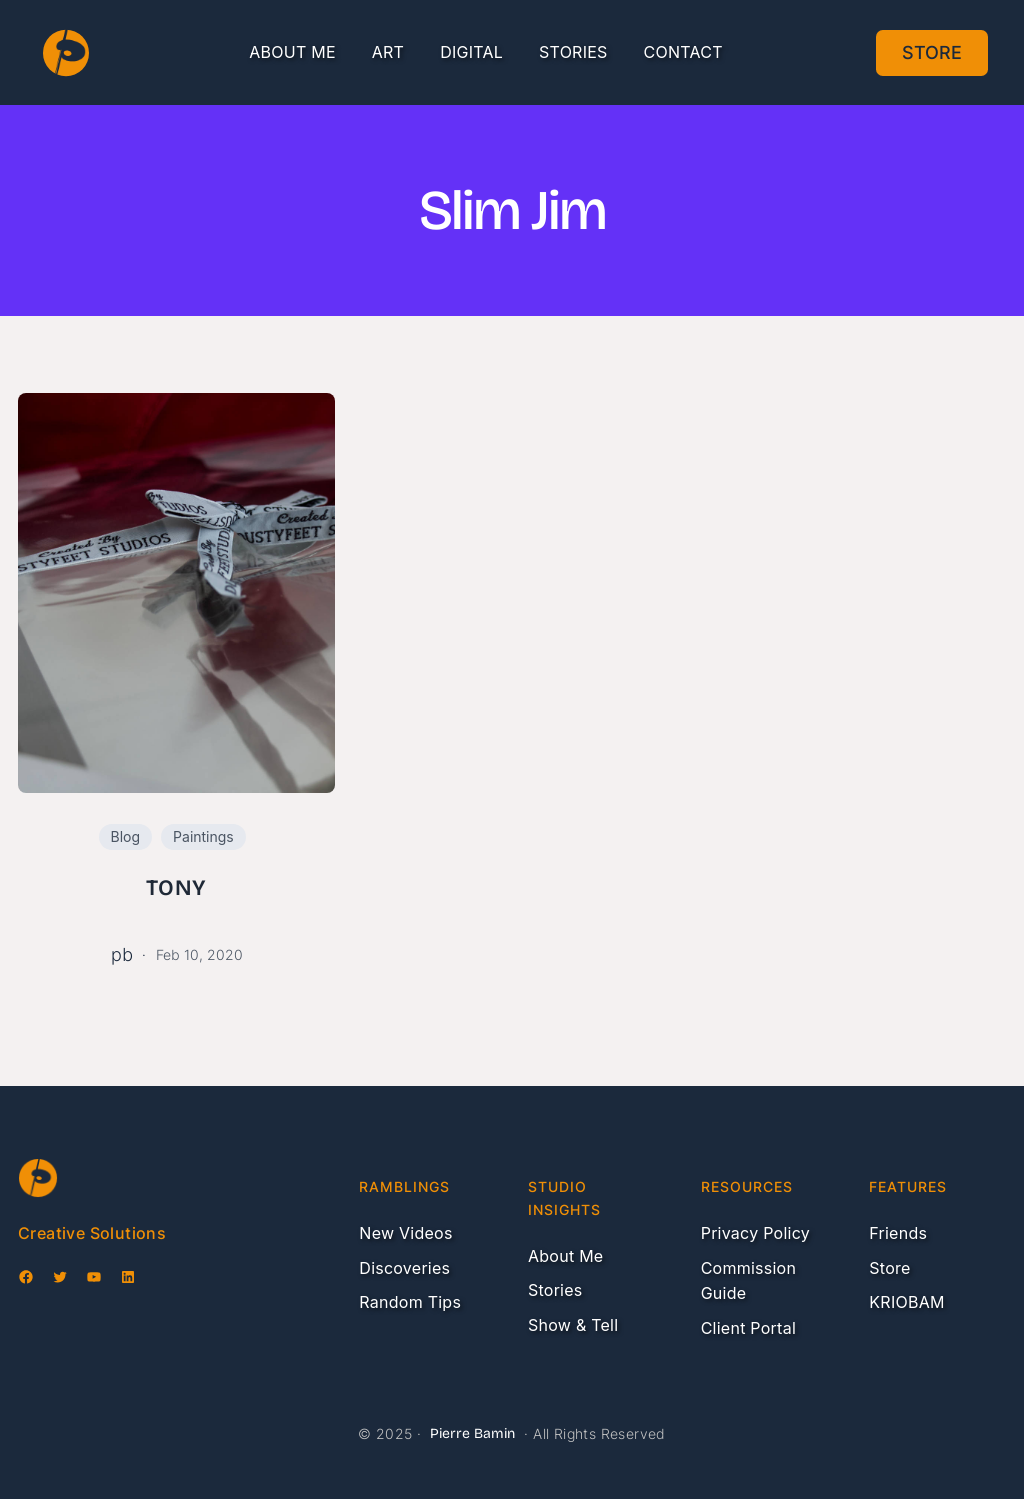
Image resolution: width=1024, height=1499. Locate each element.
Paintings (203, 836)
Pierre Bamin (472, 1433)
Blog (126, 836)
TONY (176, 888)
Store (932, 52)
